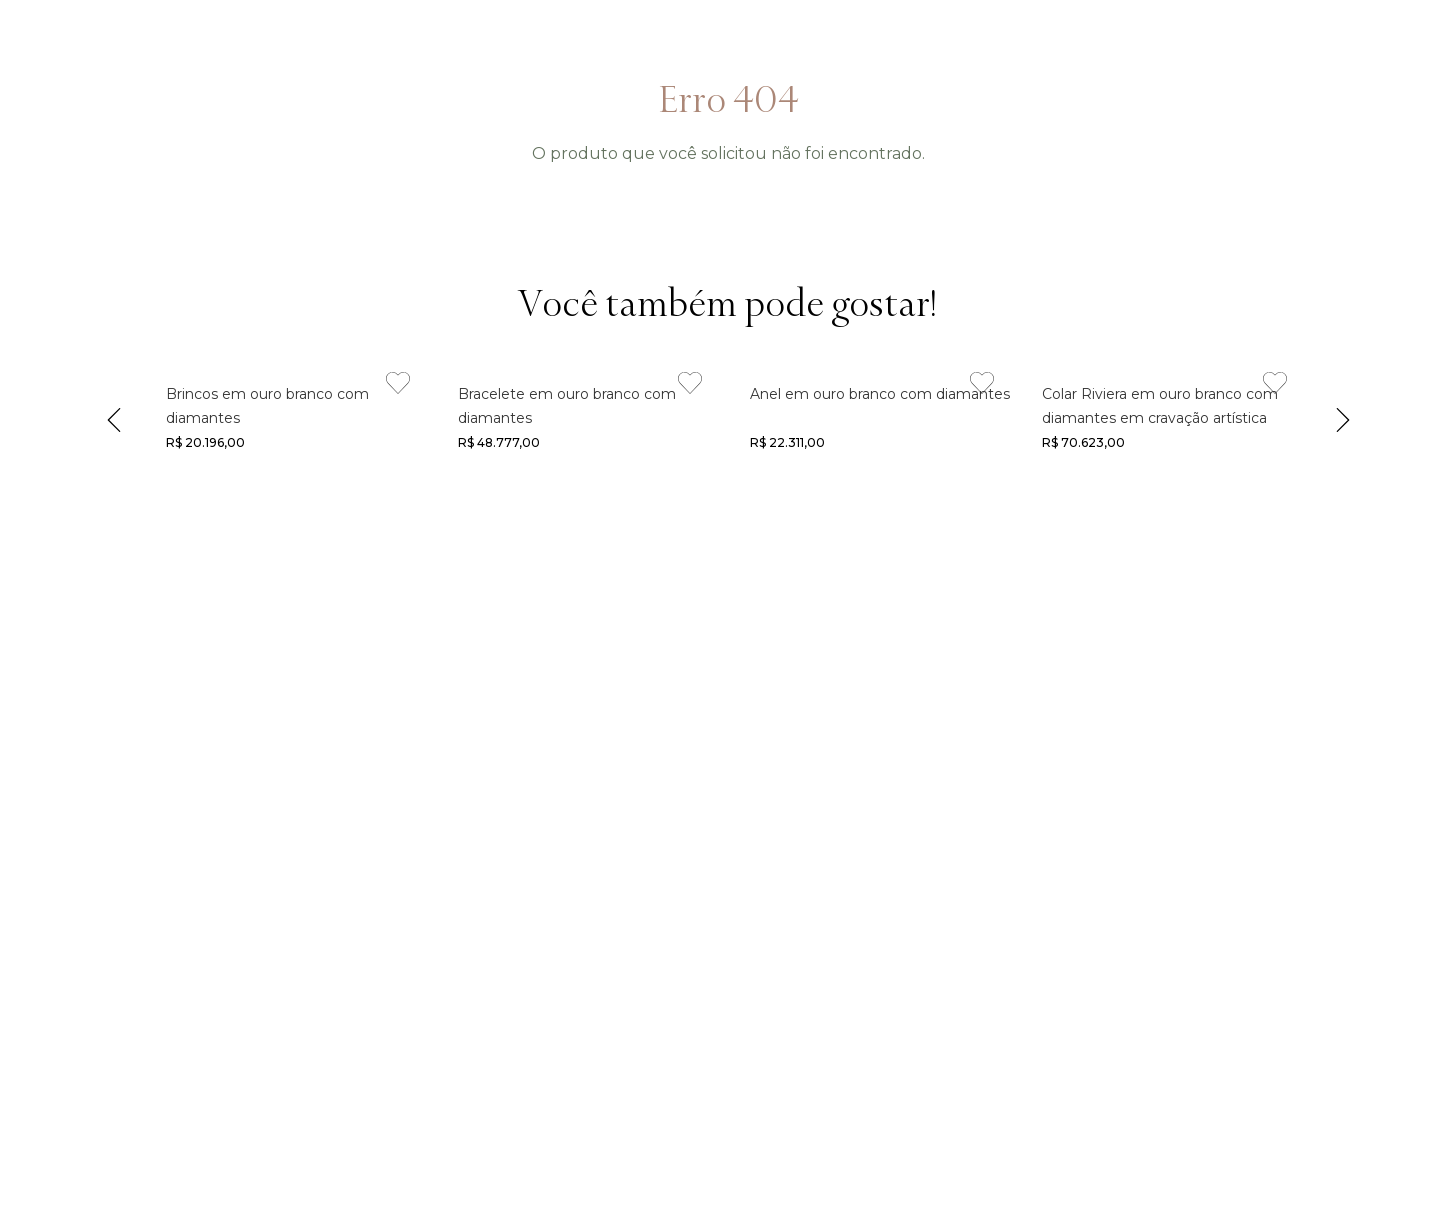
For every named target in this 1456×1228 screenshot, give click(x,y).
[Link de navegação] (290, 416)
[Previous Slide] (114, 416)
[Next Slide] (1343, 416)
